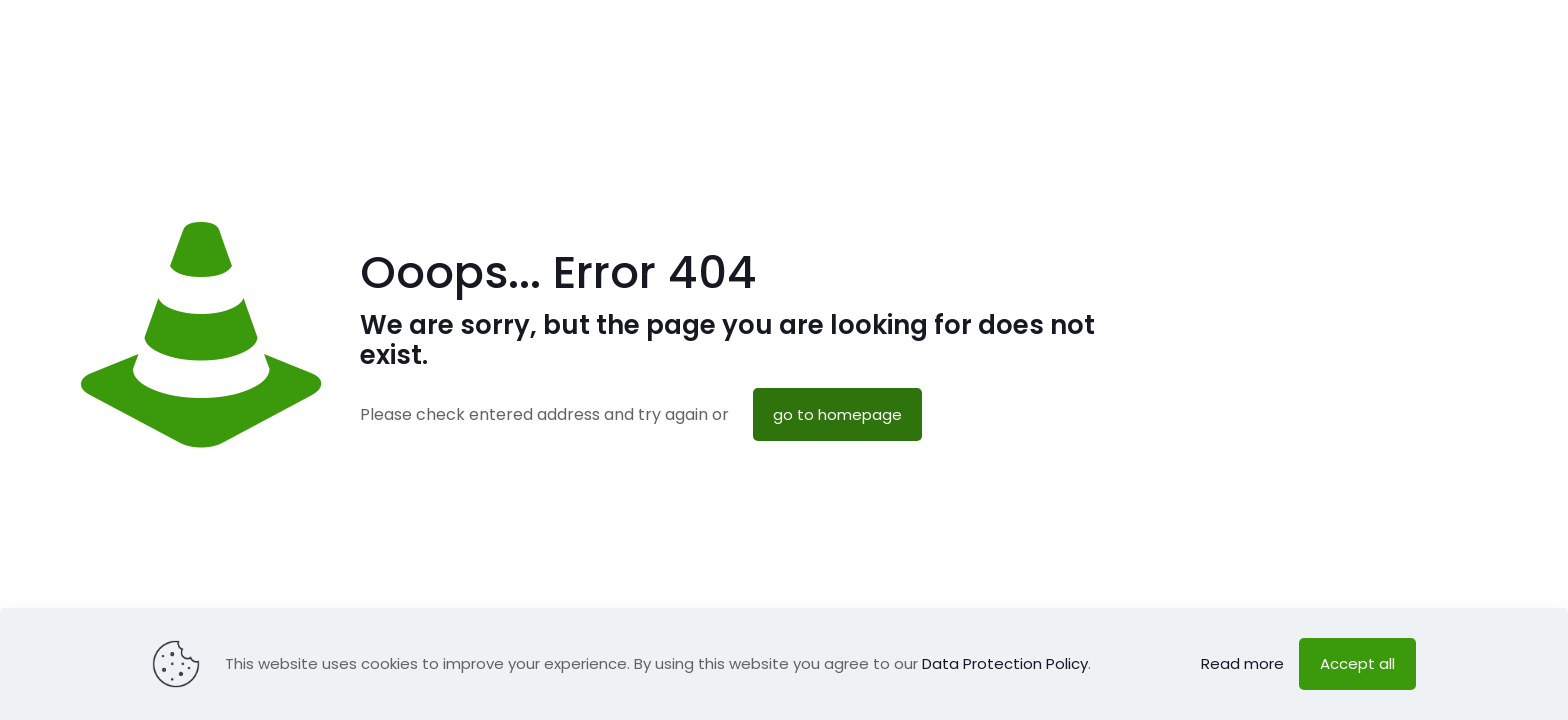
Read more (1242, 663)
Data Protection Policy (1005, 663)
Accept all (1357, 663)
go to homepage (837, 414)
